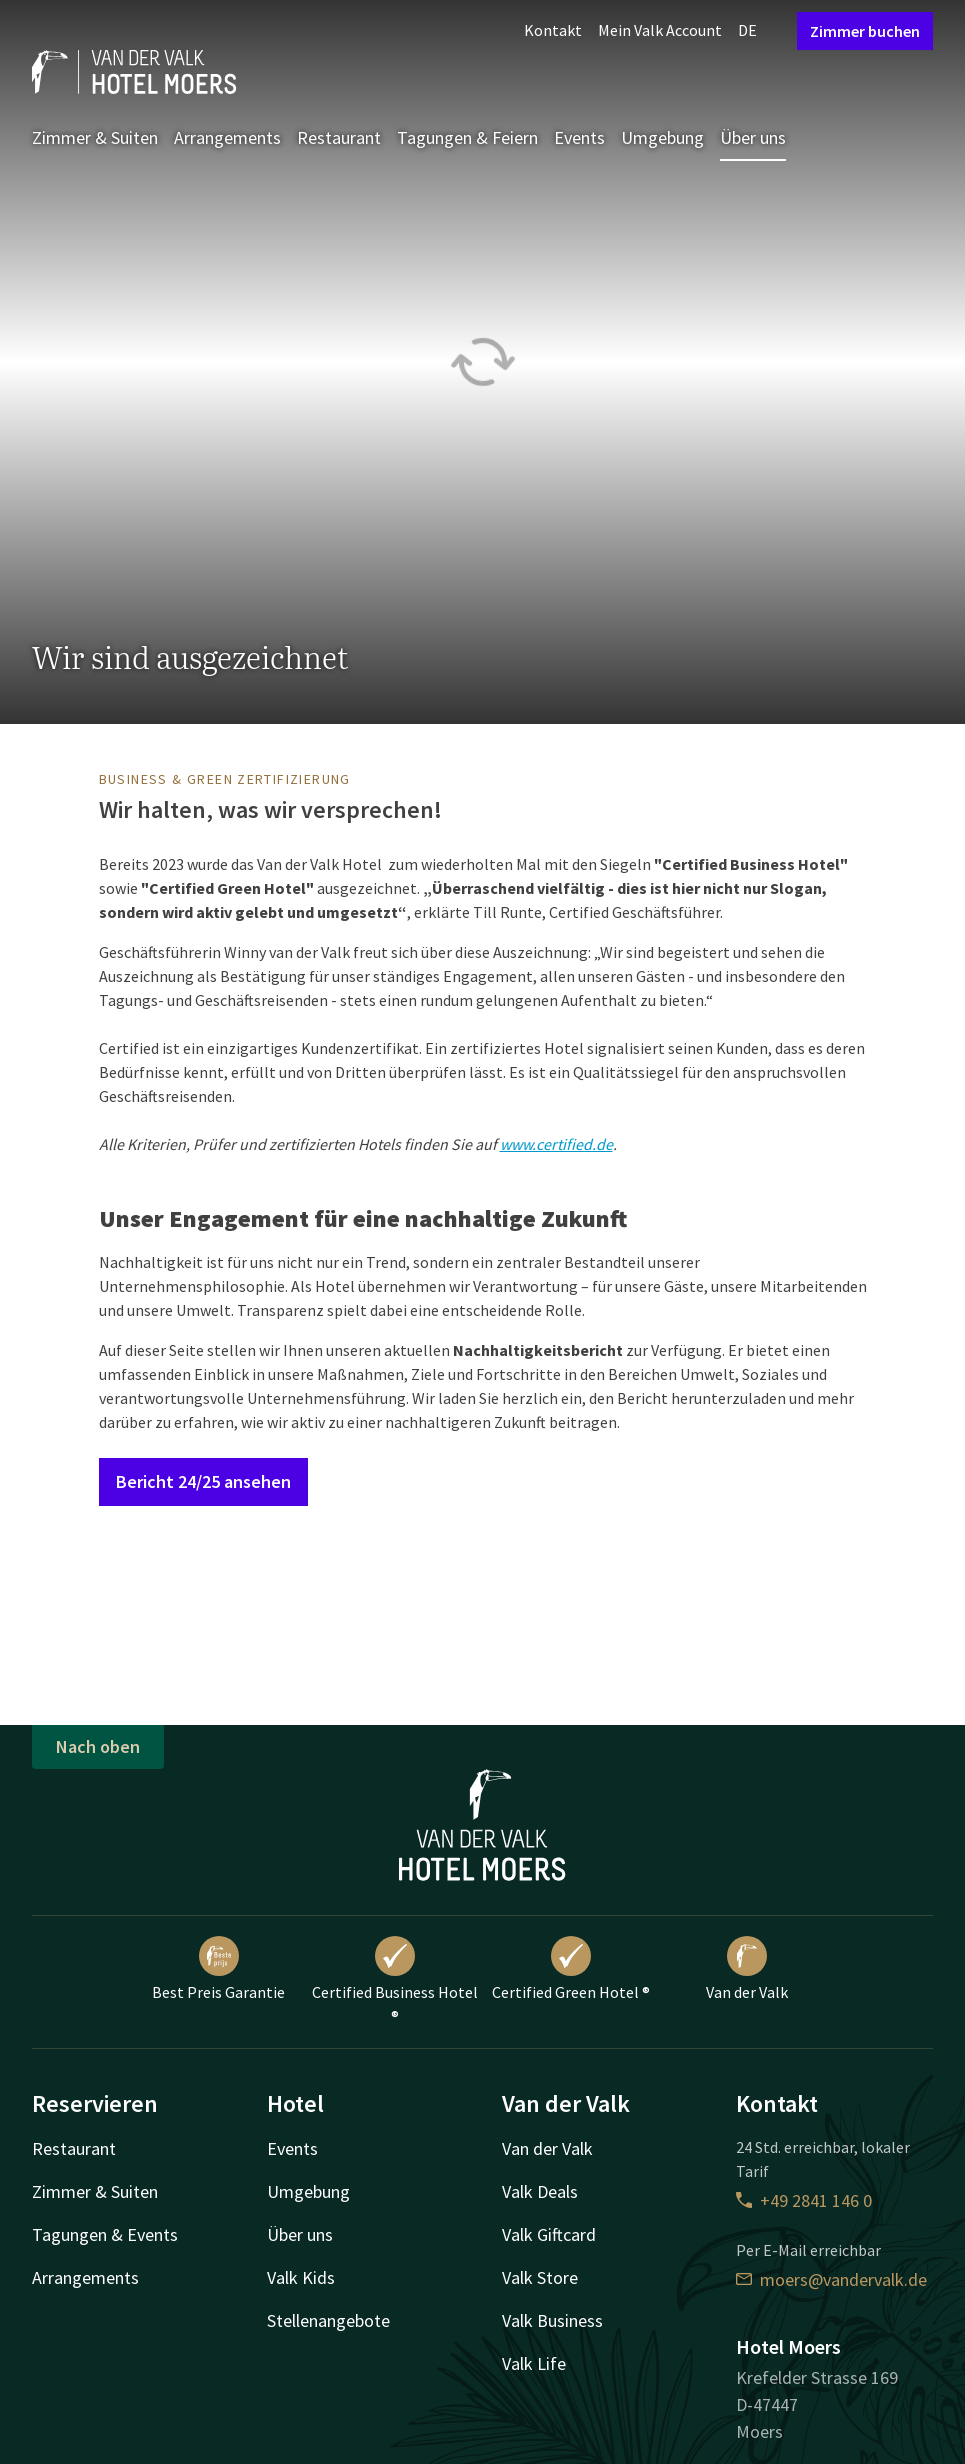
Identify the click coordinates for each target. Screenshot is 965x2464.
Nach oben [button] (98, 1746)
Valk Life (534, 2363)
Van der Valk (747, 1969)
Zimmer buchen (865, 31)
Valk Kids (301, 2277)
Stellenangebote (328, 2320)
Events (579, 137)
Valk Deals (540, 2191)
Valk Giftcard (549, 2234)
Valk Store (540, 2277)
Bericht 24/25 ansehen (203, 1481)
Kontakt (553, 30)
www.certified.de (556, 1144)
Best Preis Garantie (218, 1969)
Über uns (753, 137)
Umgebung (662, 137)
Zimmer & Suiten (95, 137)
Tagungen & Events (105, 2234)
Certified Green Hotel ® (571, 1969)
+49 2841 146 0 (804, 2200)
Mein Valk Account (660, 30)
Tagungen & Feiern (467, 137)
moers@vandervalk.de (831, 2279)
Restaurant (339, 137)
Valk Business (552, 2320)
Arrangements (227, 137)
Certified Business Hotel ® (395, 1981)
